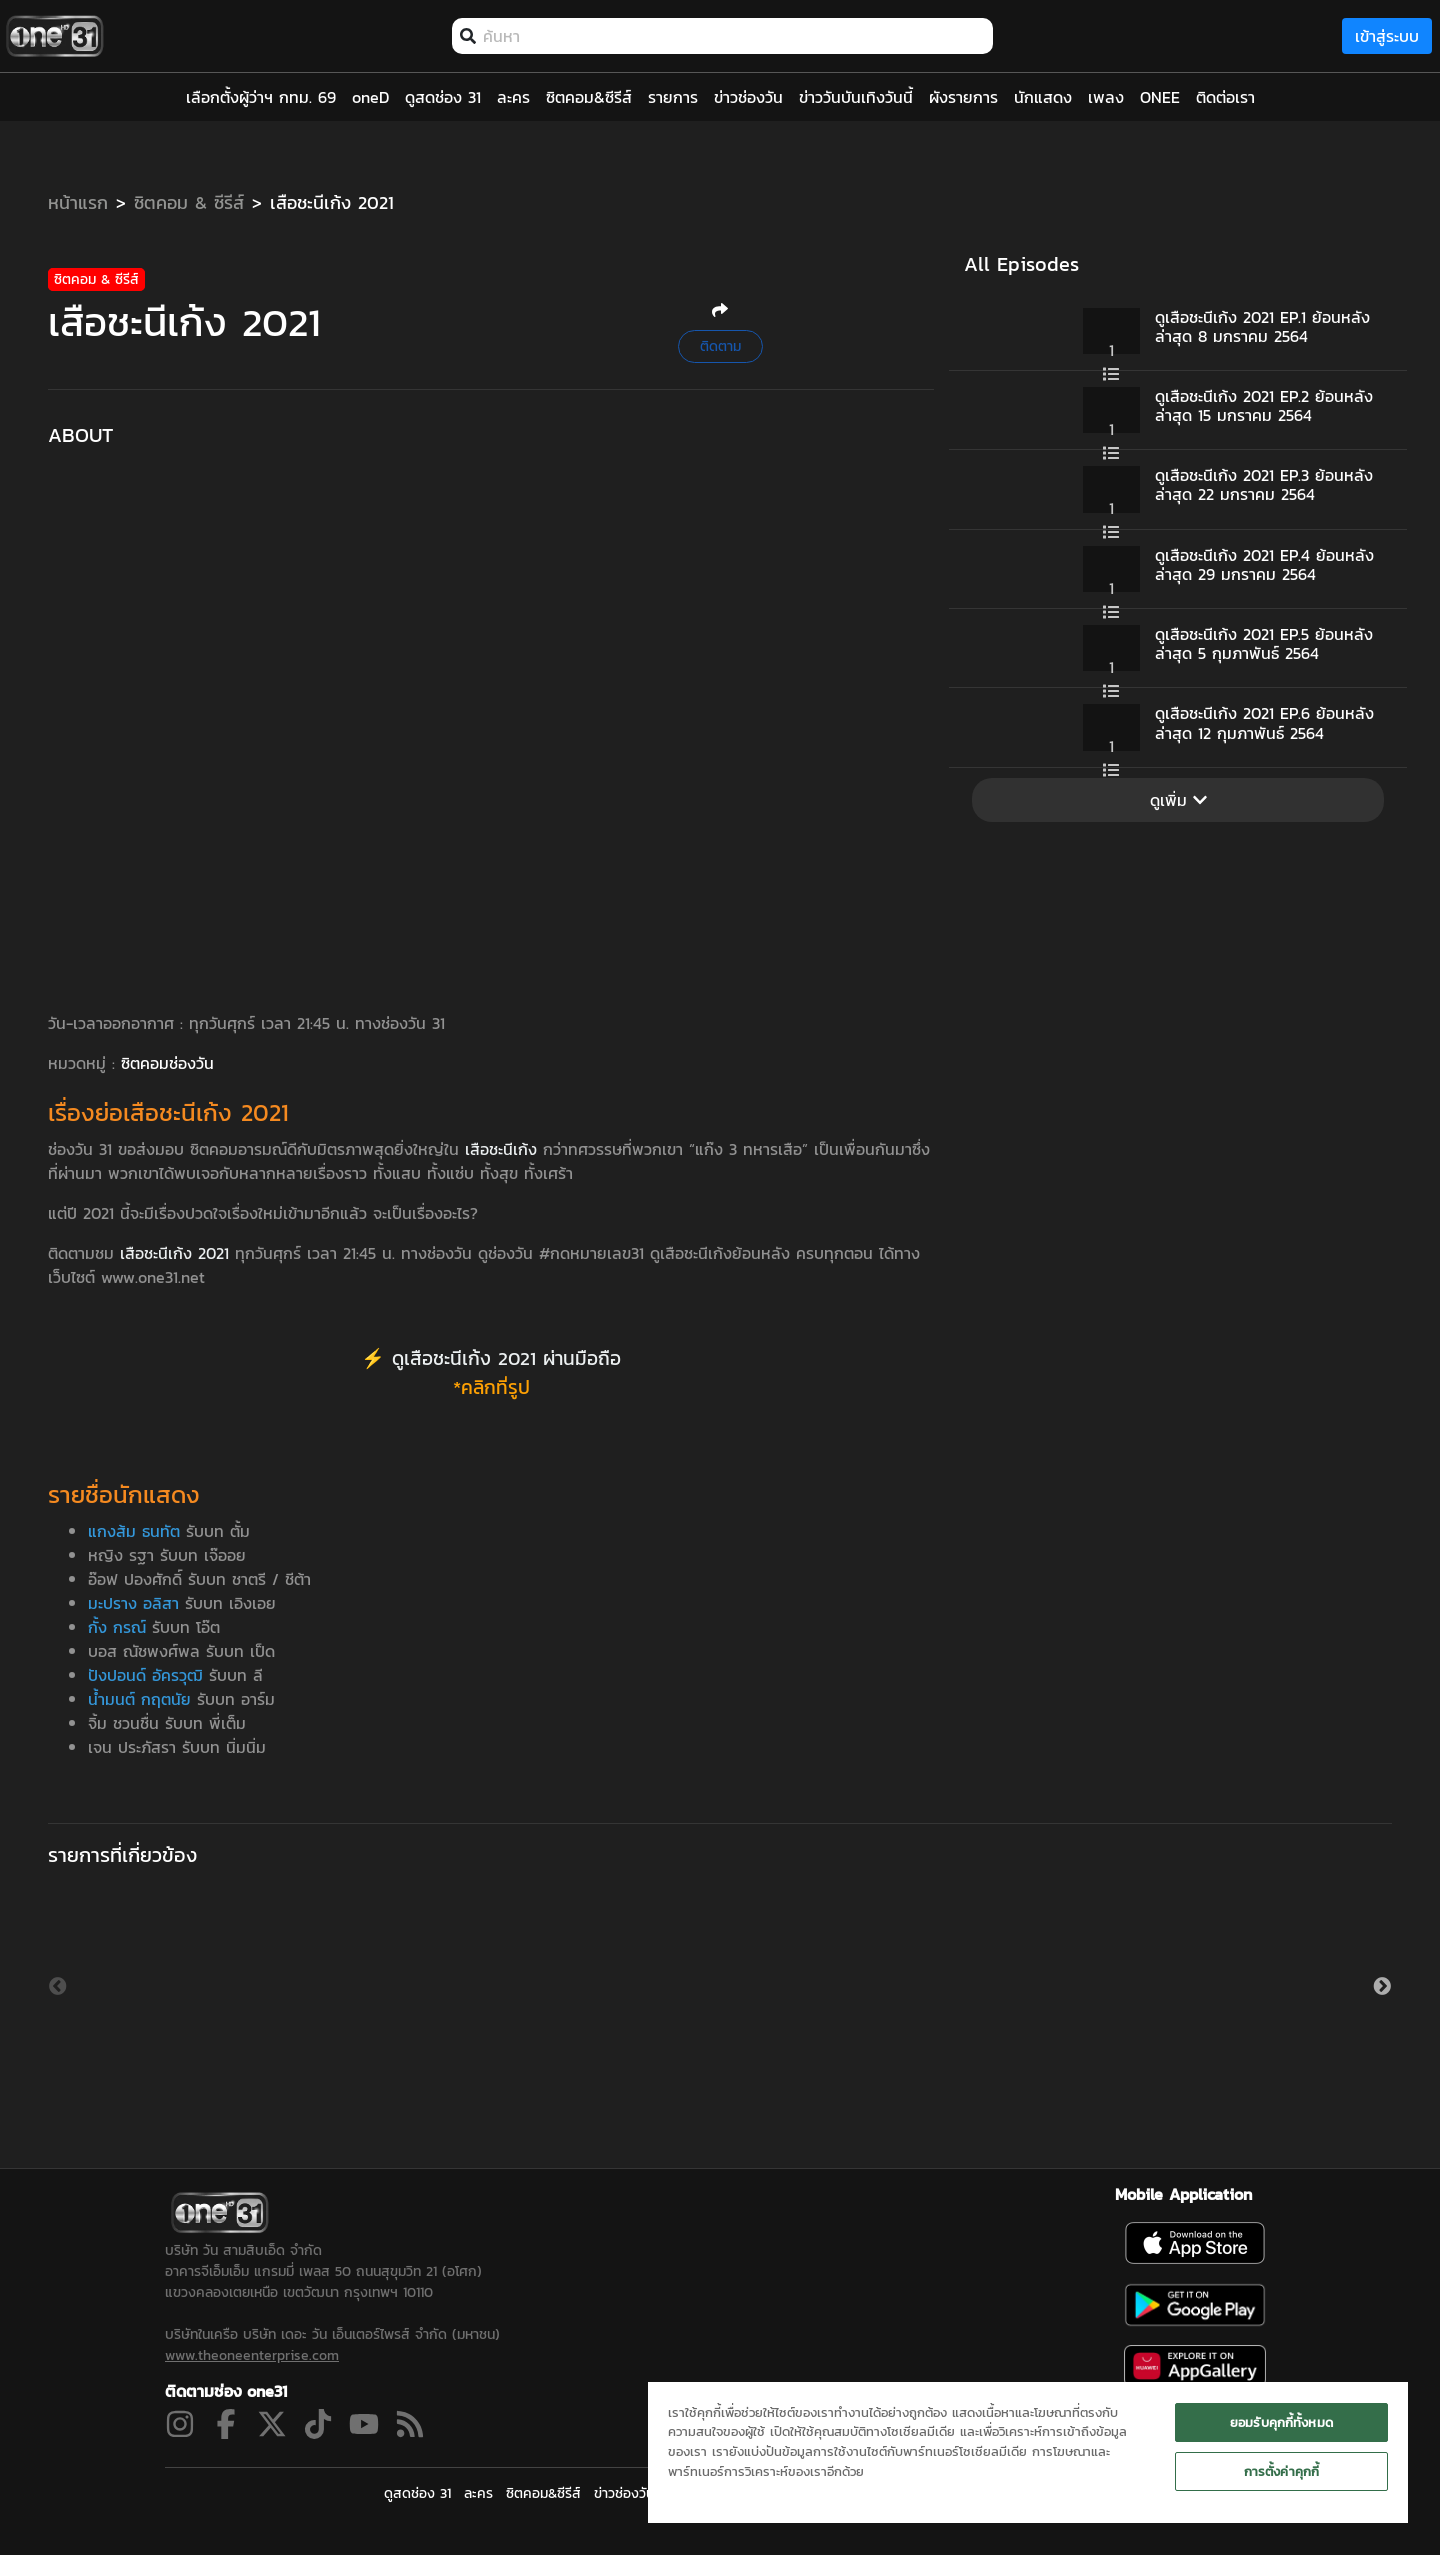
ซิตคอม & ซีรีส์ (189, 202)
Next (1382, 1987)
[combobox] (733, 36)
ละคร (478, 2493)
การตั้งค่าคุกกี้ (1281, 2471)
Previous (58, 1987)
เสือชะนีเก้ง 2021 (332, 202)
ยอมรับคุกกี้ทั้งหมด (1281, 2422)
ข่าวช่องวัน (624, 2493)
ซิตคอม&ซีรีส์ (543, 2493)
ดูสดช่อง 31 (417, 2493)
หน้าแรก (78, 202)
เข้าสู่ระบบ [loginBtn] (1387, 36)
